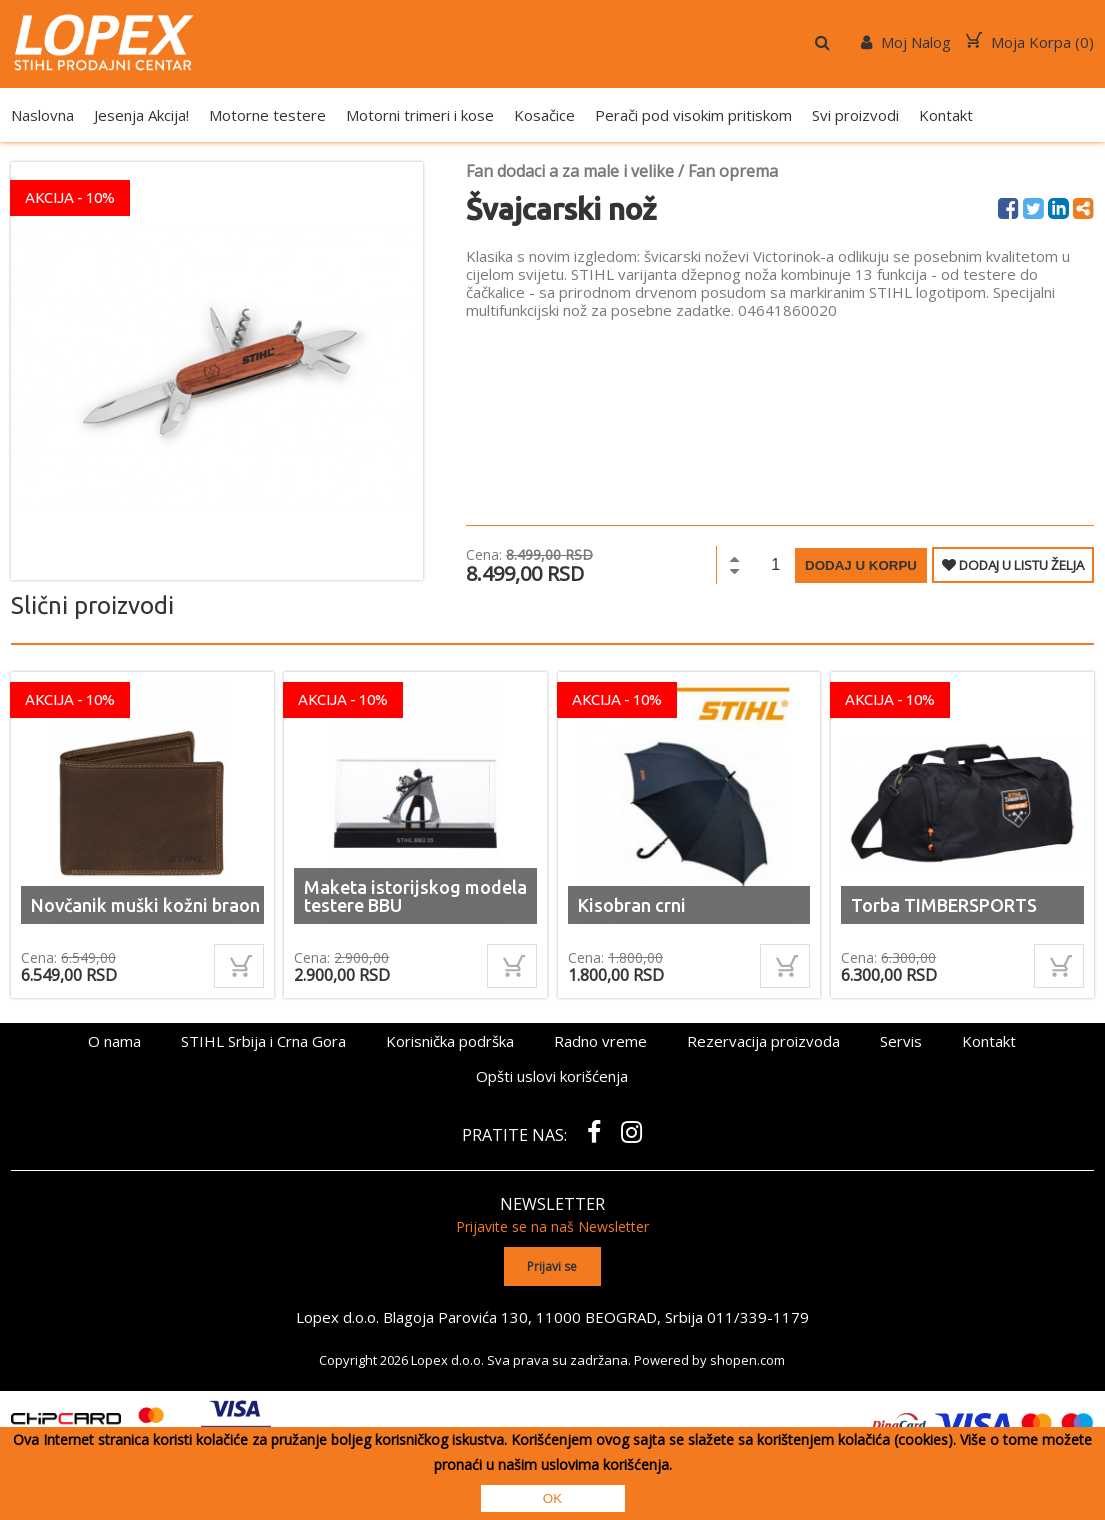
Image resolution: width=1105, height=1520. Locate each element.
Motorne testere (267, 115)
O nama (114, 1041)
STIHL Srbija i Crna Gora (263, 1041)
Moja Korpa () (1030, 42)
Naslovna (42, 115)
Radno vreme (600, 1041)
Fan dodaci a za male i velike (570, 171)
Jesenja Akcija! (141, 115)
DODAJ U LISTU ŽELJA (1013, 565)
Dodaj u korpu (861, 565)
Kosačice (544, 115)
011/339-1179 (758, 1317)
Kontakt (946, 115)
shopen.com (747, 1360)
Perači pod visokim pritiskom (693, 115)
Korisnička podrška (450, 1041)
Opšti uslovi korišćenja (552, 1076)
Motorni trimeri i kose (420, 115)
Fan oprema (733, 171)
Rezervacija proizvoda (763, 1041)
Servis (901, 1041)
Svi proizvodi (855, 115)
